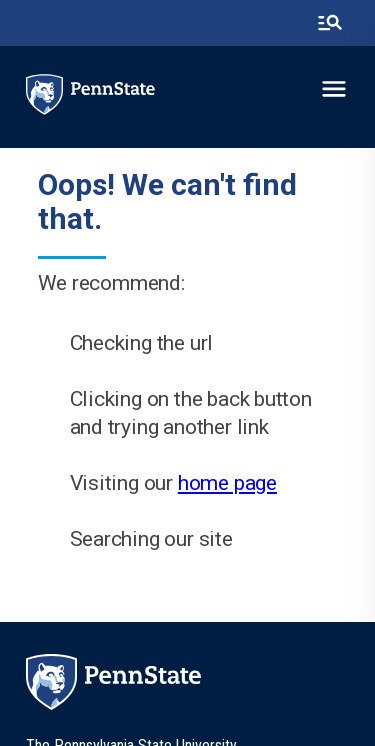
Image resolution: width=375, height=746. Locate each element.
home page (227, 483)
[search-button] (330, 23)
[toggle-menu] (334, 89)
